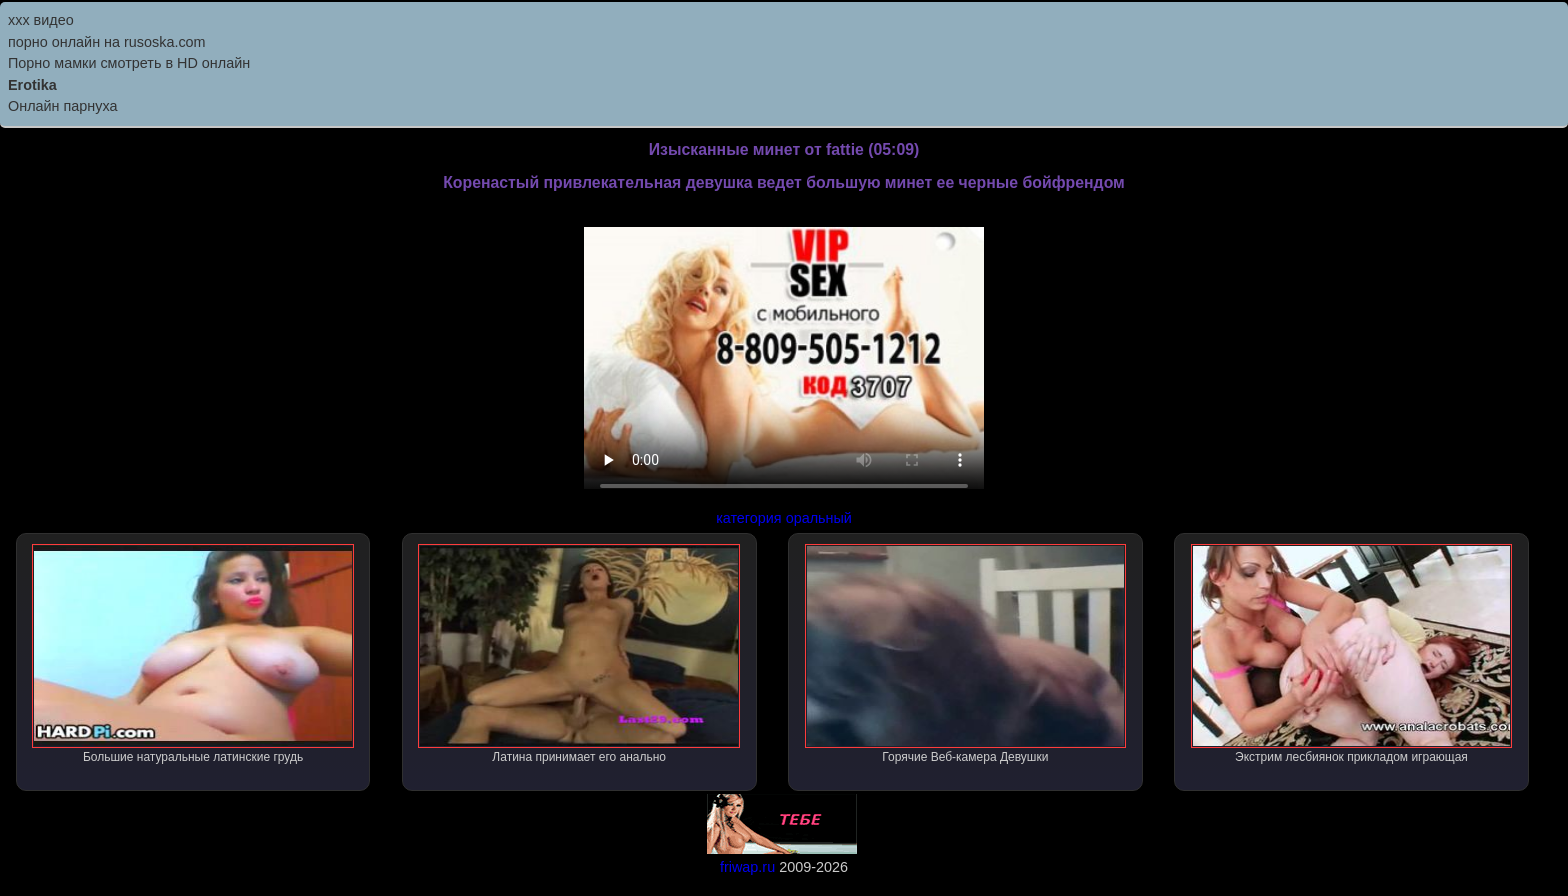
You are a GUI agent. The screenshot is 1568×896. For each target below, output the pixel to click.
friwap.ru (747, 867)
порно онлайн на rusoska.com (107, 42)
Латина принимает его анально (579, 654)
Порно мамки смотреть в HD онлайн (129, 63)
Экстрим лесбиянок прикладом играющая (1352, 654)
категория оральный (784, 518)
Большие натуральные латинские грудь (193, 654)
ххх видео (41, 20)
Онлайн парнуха (63, 106)
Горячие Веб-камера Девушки (966, 654)
